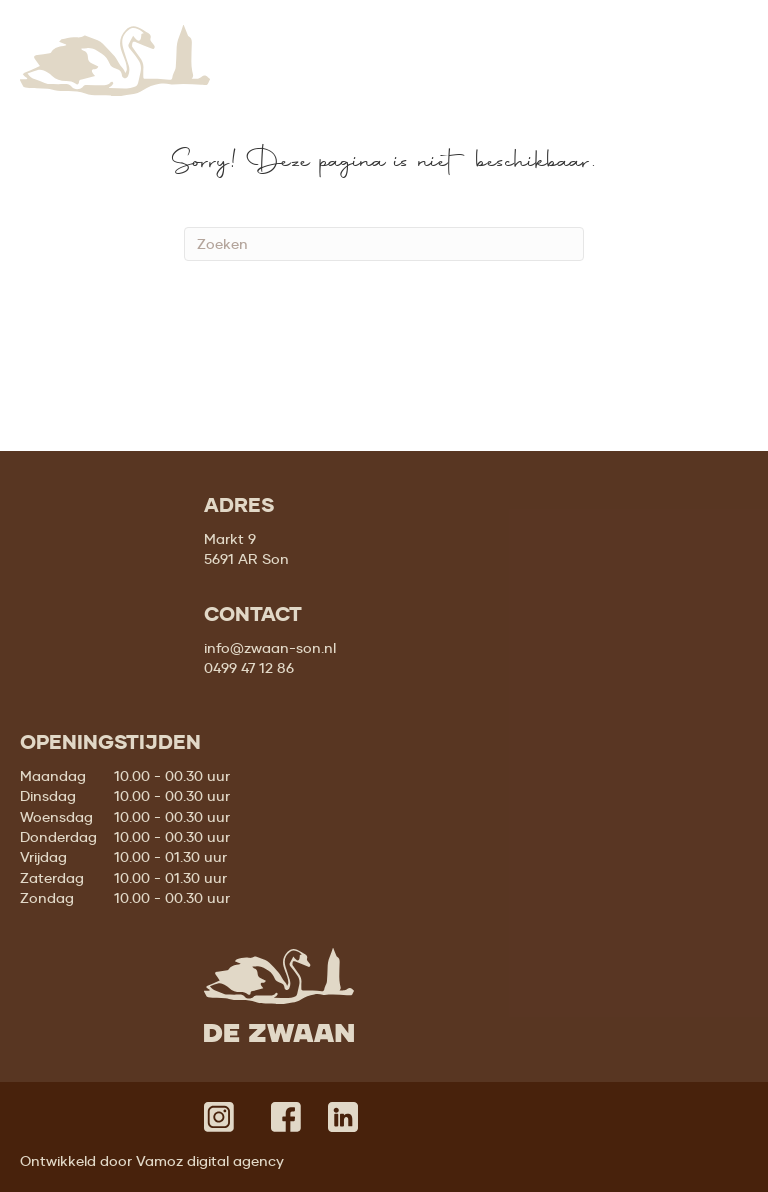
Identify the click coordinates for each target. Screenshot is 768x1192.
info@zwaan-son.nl (270, 648)
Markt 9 (230, 539)
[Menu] (725, 42)
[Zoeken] (384, 244)
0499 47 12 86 (249, 668)
